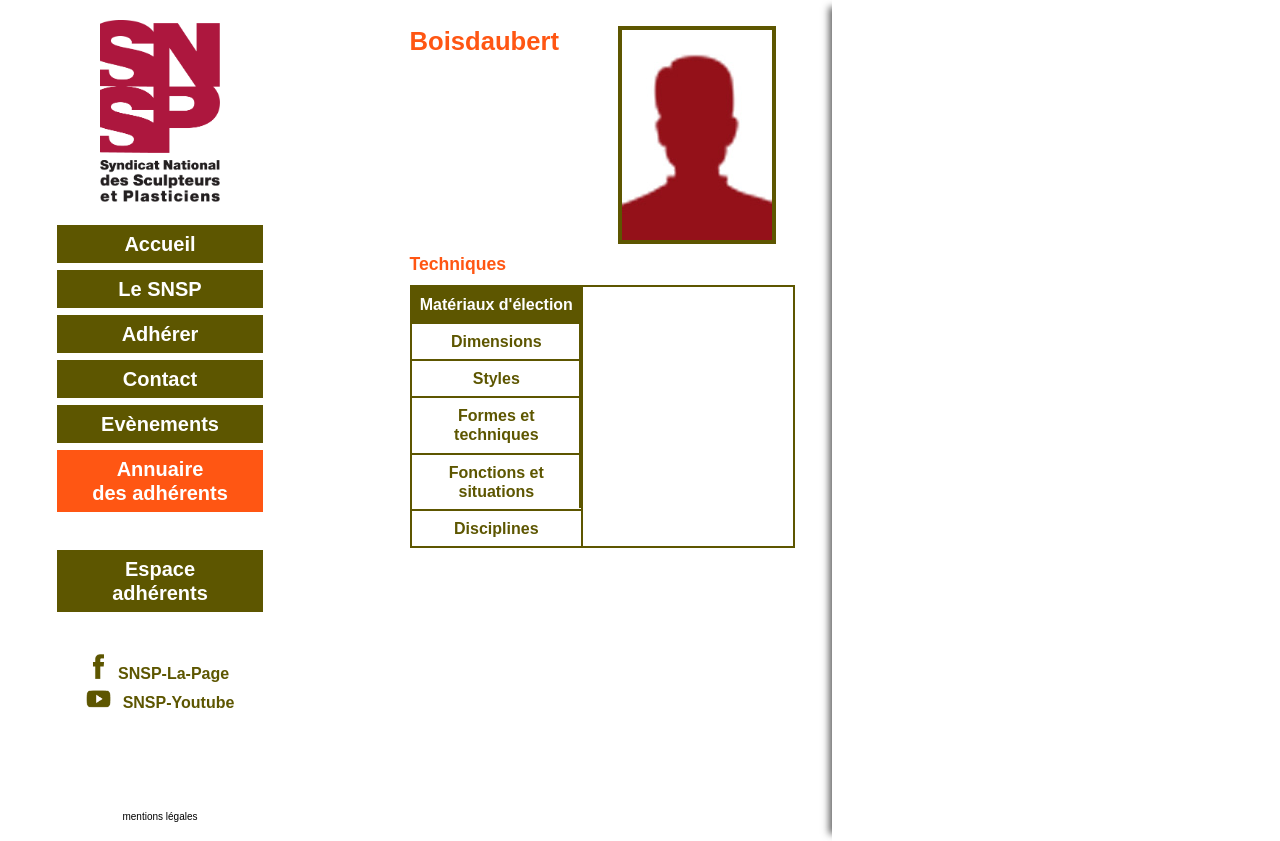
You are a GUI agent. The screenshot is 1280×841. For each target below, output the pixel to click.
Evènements (160, 424)
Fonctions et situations (496, 482)
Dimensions (496, 341)
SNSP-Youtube (160, 702)
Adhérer (160, 334)
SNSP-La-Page (160, 673)
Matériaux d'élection (496, 304)
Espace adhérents (160, 581)
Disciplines (496, 528)
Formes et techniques (496, 425)
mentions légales (159, 816)
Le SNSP (159, 289)
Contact (160, 379)
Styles (496, 378)
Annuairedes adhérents (160, 481)
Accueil (159, 244)
